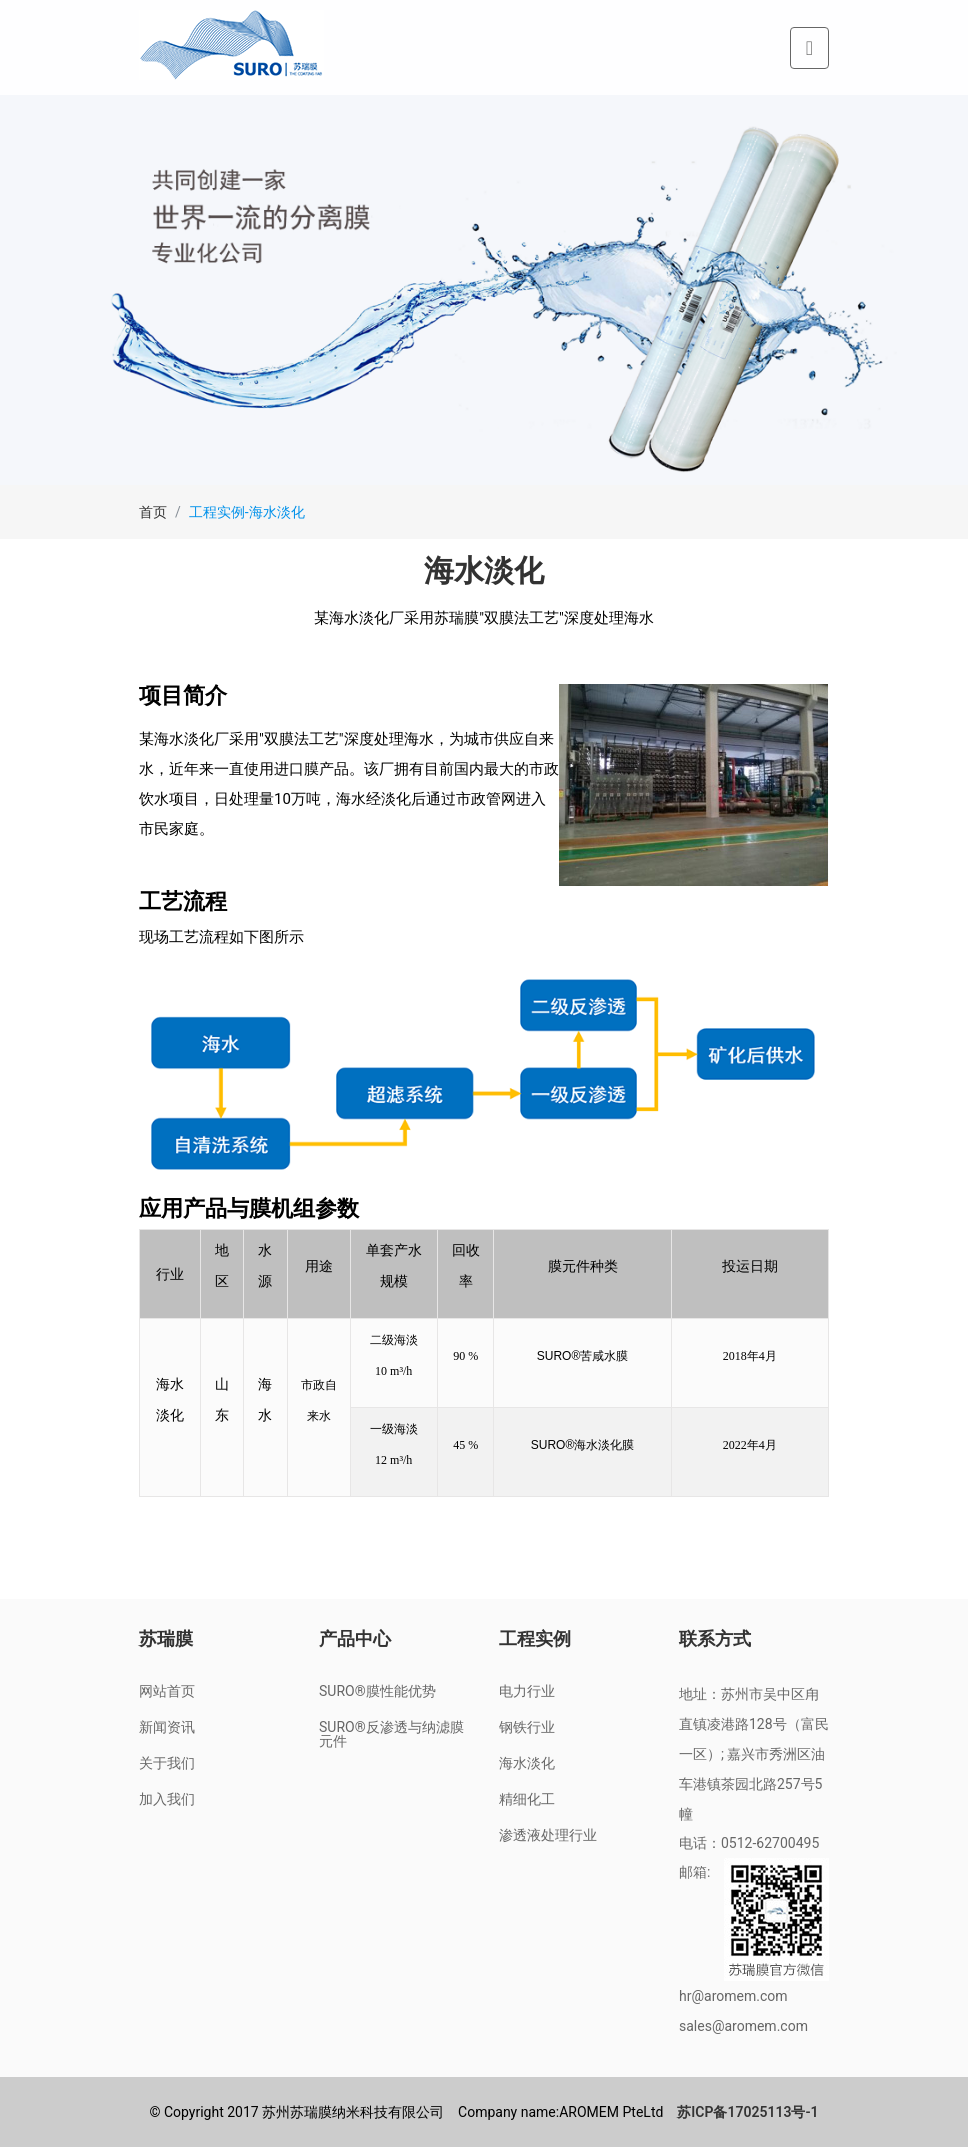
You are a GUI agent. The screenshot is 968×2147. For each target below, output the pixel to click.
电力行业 (527, 1691)
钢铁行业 (527, 1727)
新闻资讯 (167, 1727)
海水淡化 (527, 1763)
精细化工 (527, 1799)
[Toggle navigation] (809, 48)
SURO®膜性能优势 (377, 1691)
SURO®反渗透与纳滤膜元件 (391, 1734)
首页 (153, 512)
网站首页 (167, 1691)
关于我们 (167, 1763)
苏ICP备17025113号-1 (747, 2112)
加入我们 (167, 1799)
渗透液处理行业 (548, 1835)
